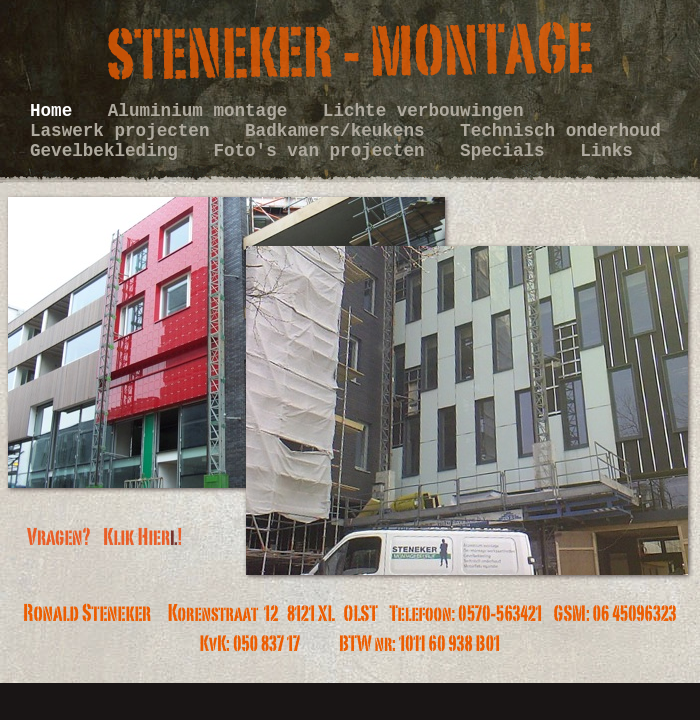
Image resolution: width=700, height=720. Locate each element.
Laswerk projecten (125, 131)
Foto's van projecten (324, 151)
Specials (507, 151)
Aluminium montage (203, 111)
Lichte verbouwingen (423, 111)
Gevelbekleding (109, 151)
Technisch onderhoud (560, 131)
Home (56, 111)
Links (606, 151)
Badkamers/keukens (340, 131)
